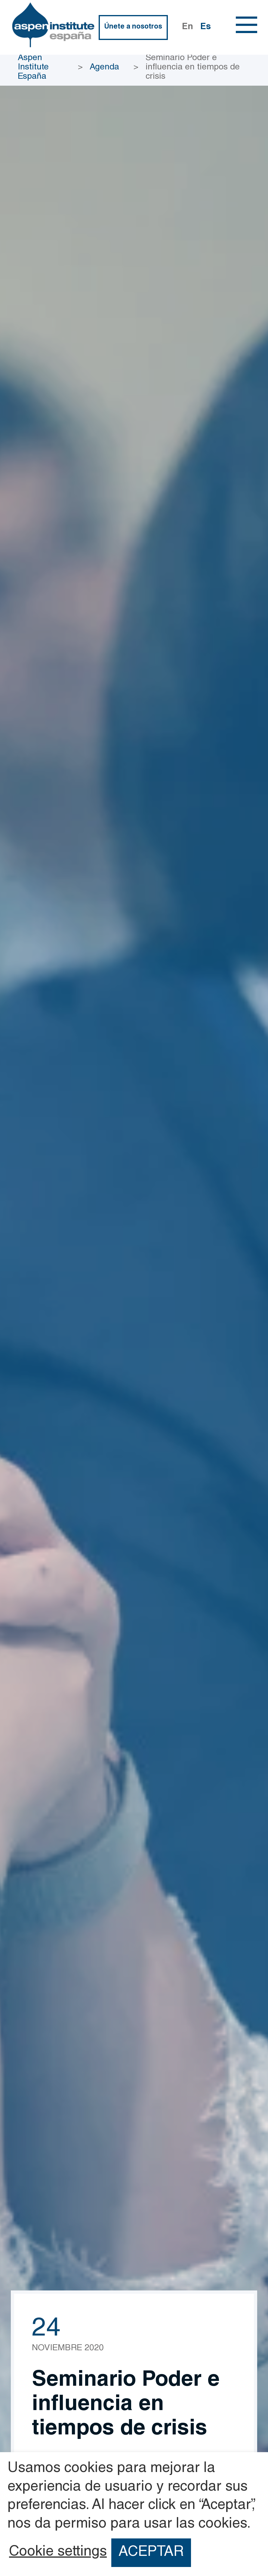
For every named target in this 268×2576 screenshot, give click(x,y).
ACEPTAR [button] (151, 2553)
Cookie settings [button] (58, 2552)
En (187, 27)
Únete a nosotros (133, 27)
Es (205, 27)
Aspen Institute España (33, 67)
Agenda (104, 67)
